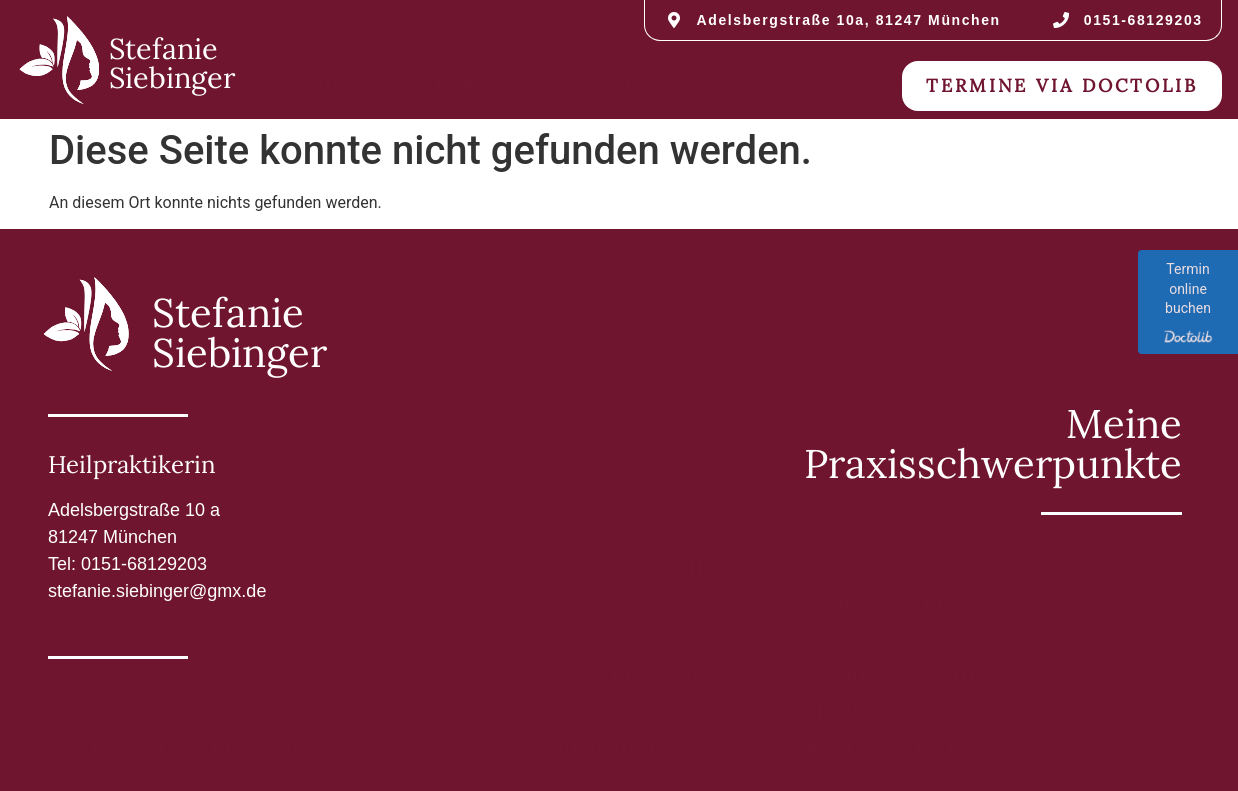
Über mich (481, 85)
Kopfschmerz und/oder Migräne (728, 748)
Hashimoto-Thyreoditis (675, 568)
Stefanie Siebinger (172, 63)
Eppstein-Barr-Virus (1048, 604)
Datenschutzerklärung (195, 748)
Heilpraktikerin (132, 464)
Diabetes (853, 604)
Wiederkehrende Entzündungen (973, 712)
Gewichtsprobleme (638, 712)
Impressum (113, 712)
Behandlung (788, 85)
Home (350, 85)
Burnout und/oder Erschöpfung (967, 640)
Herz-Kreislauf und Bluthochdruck (820, 676)
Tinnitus (1117, 676)
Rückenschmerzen (1061, 748)
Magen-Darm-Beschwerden (1006, 568)
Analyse (628, 85)
